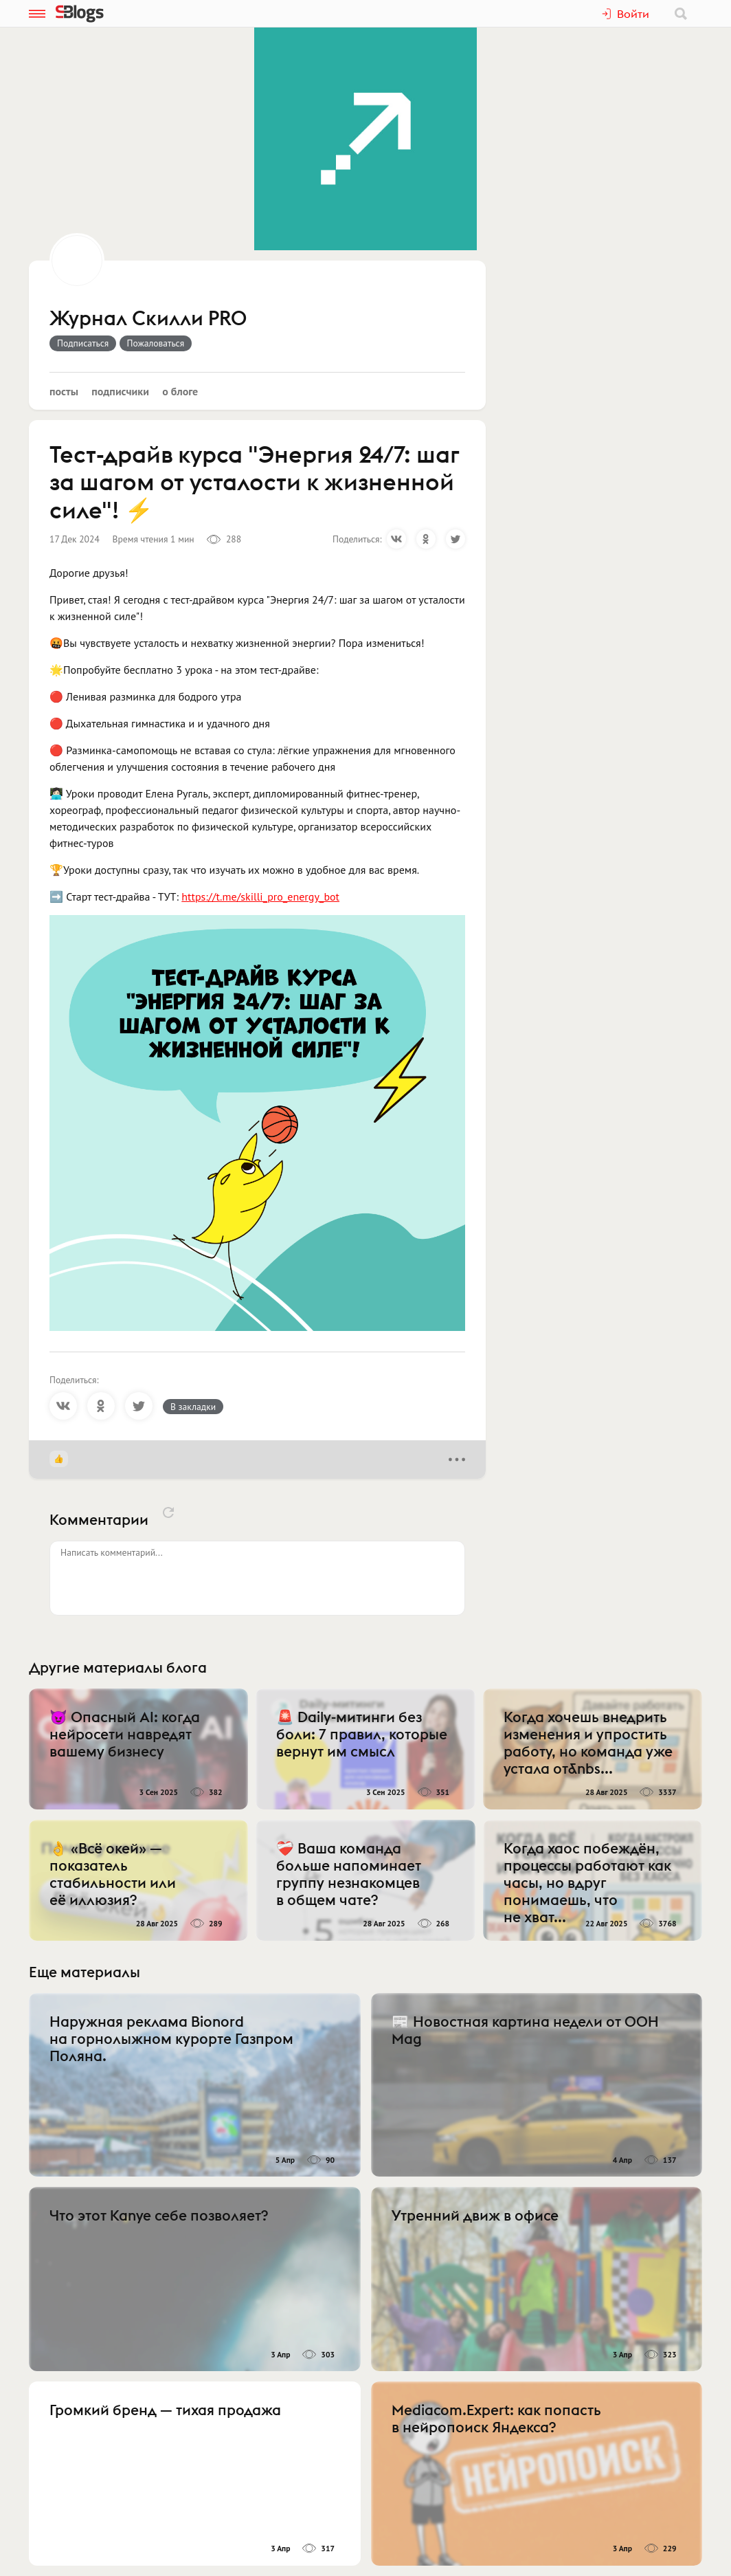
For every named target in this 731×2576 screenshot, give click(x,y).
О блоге (180, 391)
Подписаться (83, 343)
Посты (63, 391)
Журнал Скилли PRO (148, 319)
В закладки (193, 1406)
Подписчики (120, 391)
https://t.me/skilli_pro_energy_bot (260, 896)
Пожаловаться (156, 343)
